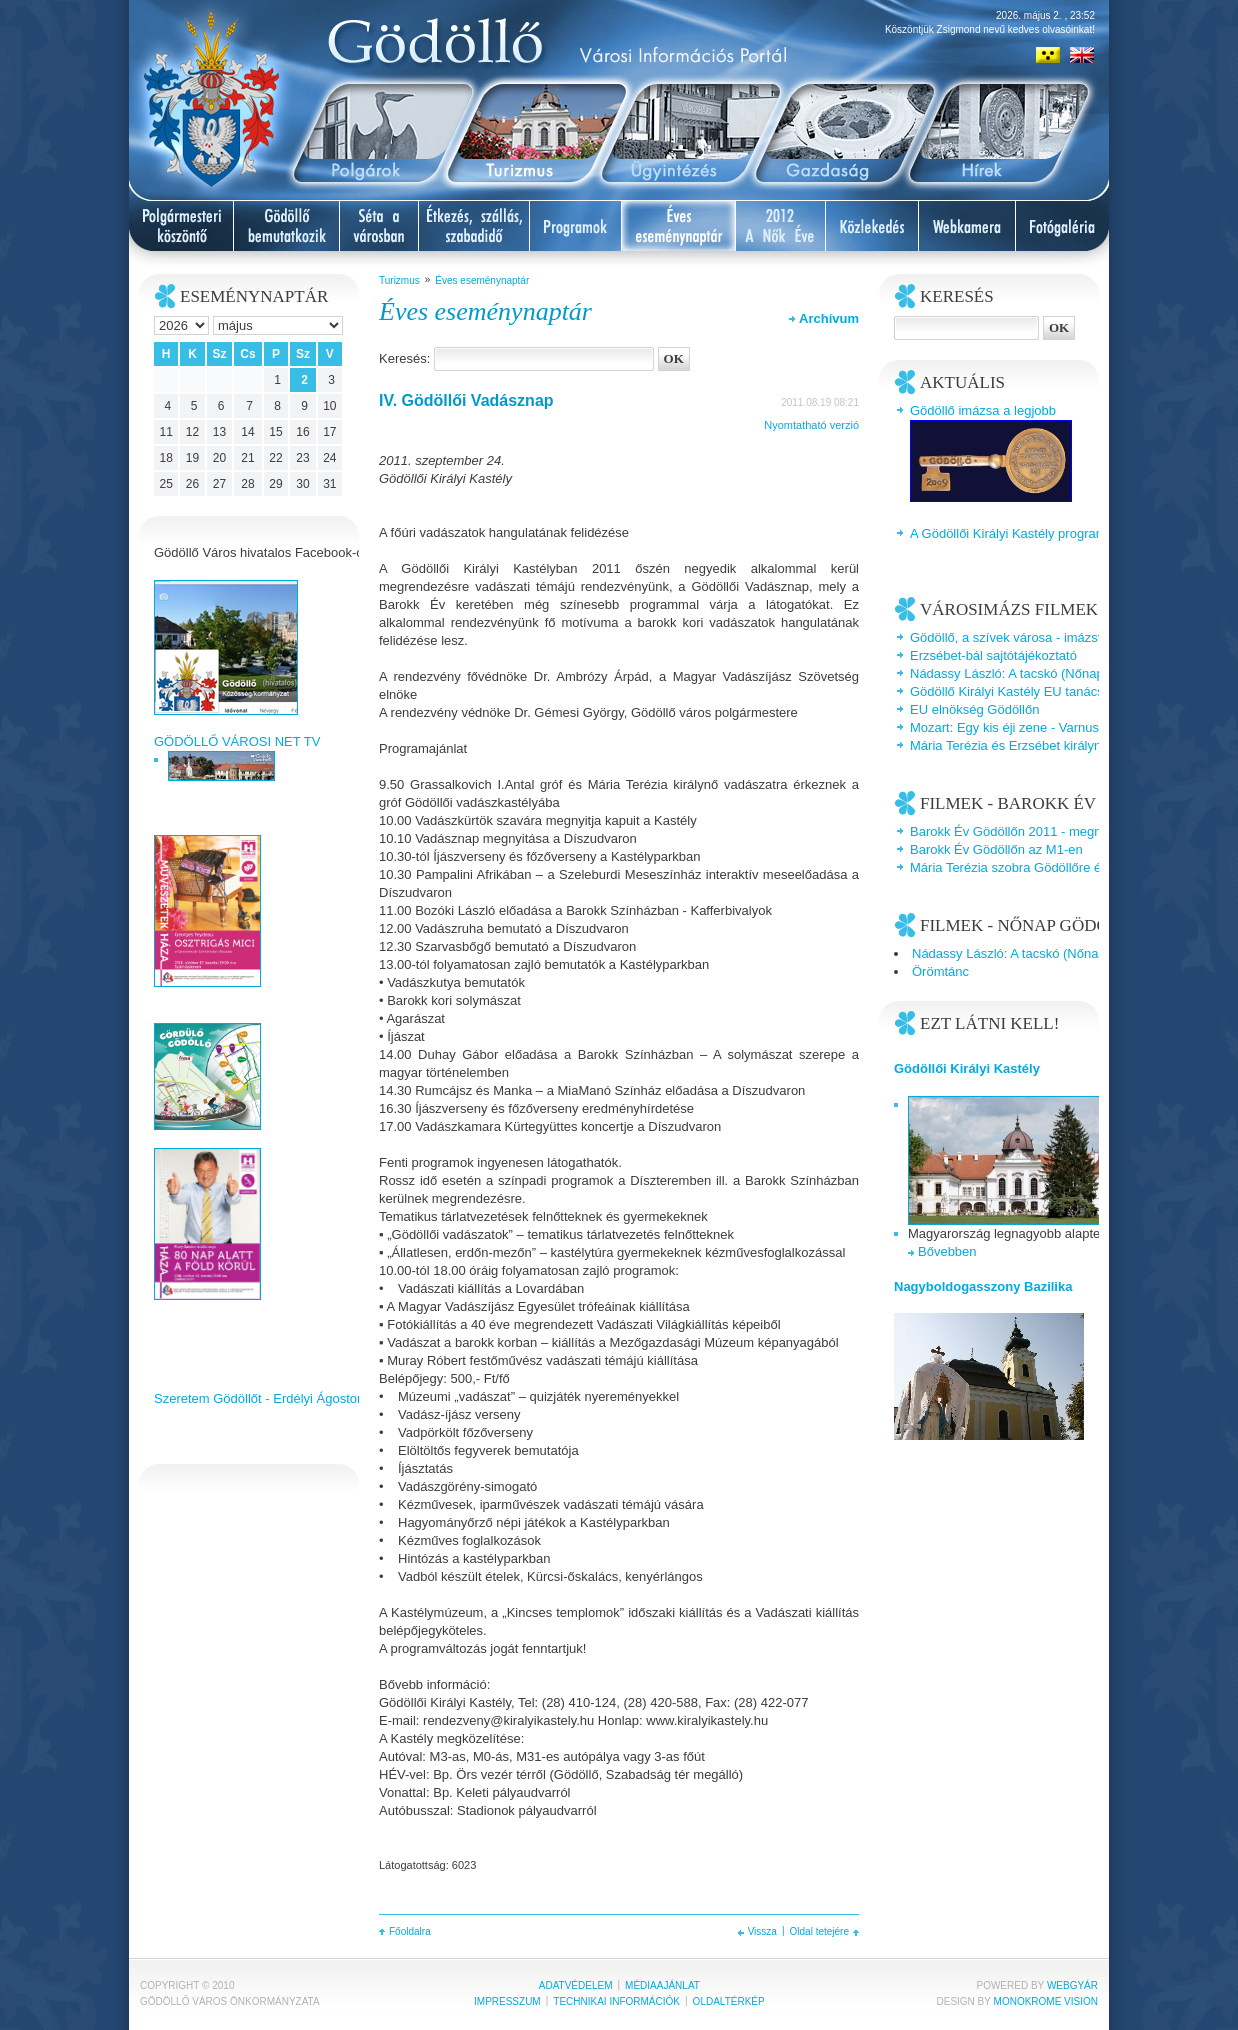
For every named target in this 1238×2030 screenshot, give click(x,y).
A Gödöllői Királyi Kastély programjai (1015, 533)
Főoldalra (410, 1931)
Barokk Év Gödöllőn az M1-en (996, 849)
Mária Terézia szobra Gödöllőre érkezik (1022, 867)
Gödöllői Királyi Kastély (967, 1068)
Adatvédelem (576, 1985)
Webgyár (1072, 1985)
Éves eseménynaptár (482, 280)
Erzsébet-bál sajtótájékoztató (993, 655)
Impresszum (507, 2001)
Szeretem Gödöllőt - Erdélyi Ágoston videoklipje (291, 1398)
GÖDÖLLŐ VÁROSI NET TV (237, 741)
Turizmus (399, 280)
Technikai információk (616, 2001)
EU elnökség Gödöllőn (974, 709)
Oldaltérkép (729, 2001)
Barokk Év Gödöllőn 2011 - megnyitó (1016, 831)
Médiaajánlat (662, 1985)
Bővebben (947, 1251)
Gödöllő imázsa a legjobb (983, 410)
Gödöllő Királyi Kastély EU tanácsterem (1023, 691)
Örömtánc (940, 971)
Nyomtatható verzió (811, 425)
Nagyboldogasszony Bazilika (983, 1286)
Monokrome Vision (1046, 2001)
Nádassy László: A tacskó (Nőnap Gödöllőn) (1037, 673)
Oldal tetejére (819, 1931)
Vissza (762, 1931)
